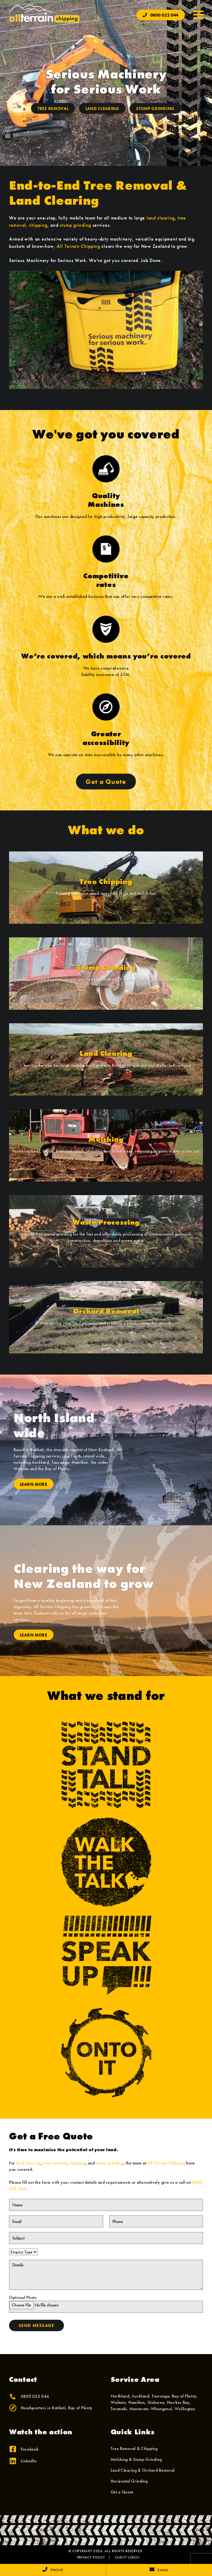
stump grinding (75, 225)
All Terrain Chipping (78, 246)
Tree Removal (52, 108)
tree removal (55, 2163)
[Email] (56, 2221)
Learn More (33, 1484)
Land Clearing (102, 108)
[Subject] (106, 2238)
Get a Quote (106, 781)
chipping (38, 225)
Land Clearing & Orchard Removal (143, 2470)
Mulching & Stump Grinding (136, 2459)
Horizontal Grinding (129, 2481)
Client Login (127, 2557)
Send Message (36, 2325)
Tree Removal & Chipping (134, 2448)
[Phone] (156, 2221)
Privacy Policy (91, 2557)
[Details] (106, 2275)
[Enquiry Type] (23, 2252)
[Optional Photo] (106, 2307)
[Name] (106, 2205)
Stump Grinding (155, 108)
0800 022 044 (161, 15)
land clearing (161, 218)
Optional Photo (106, 2304)
